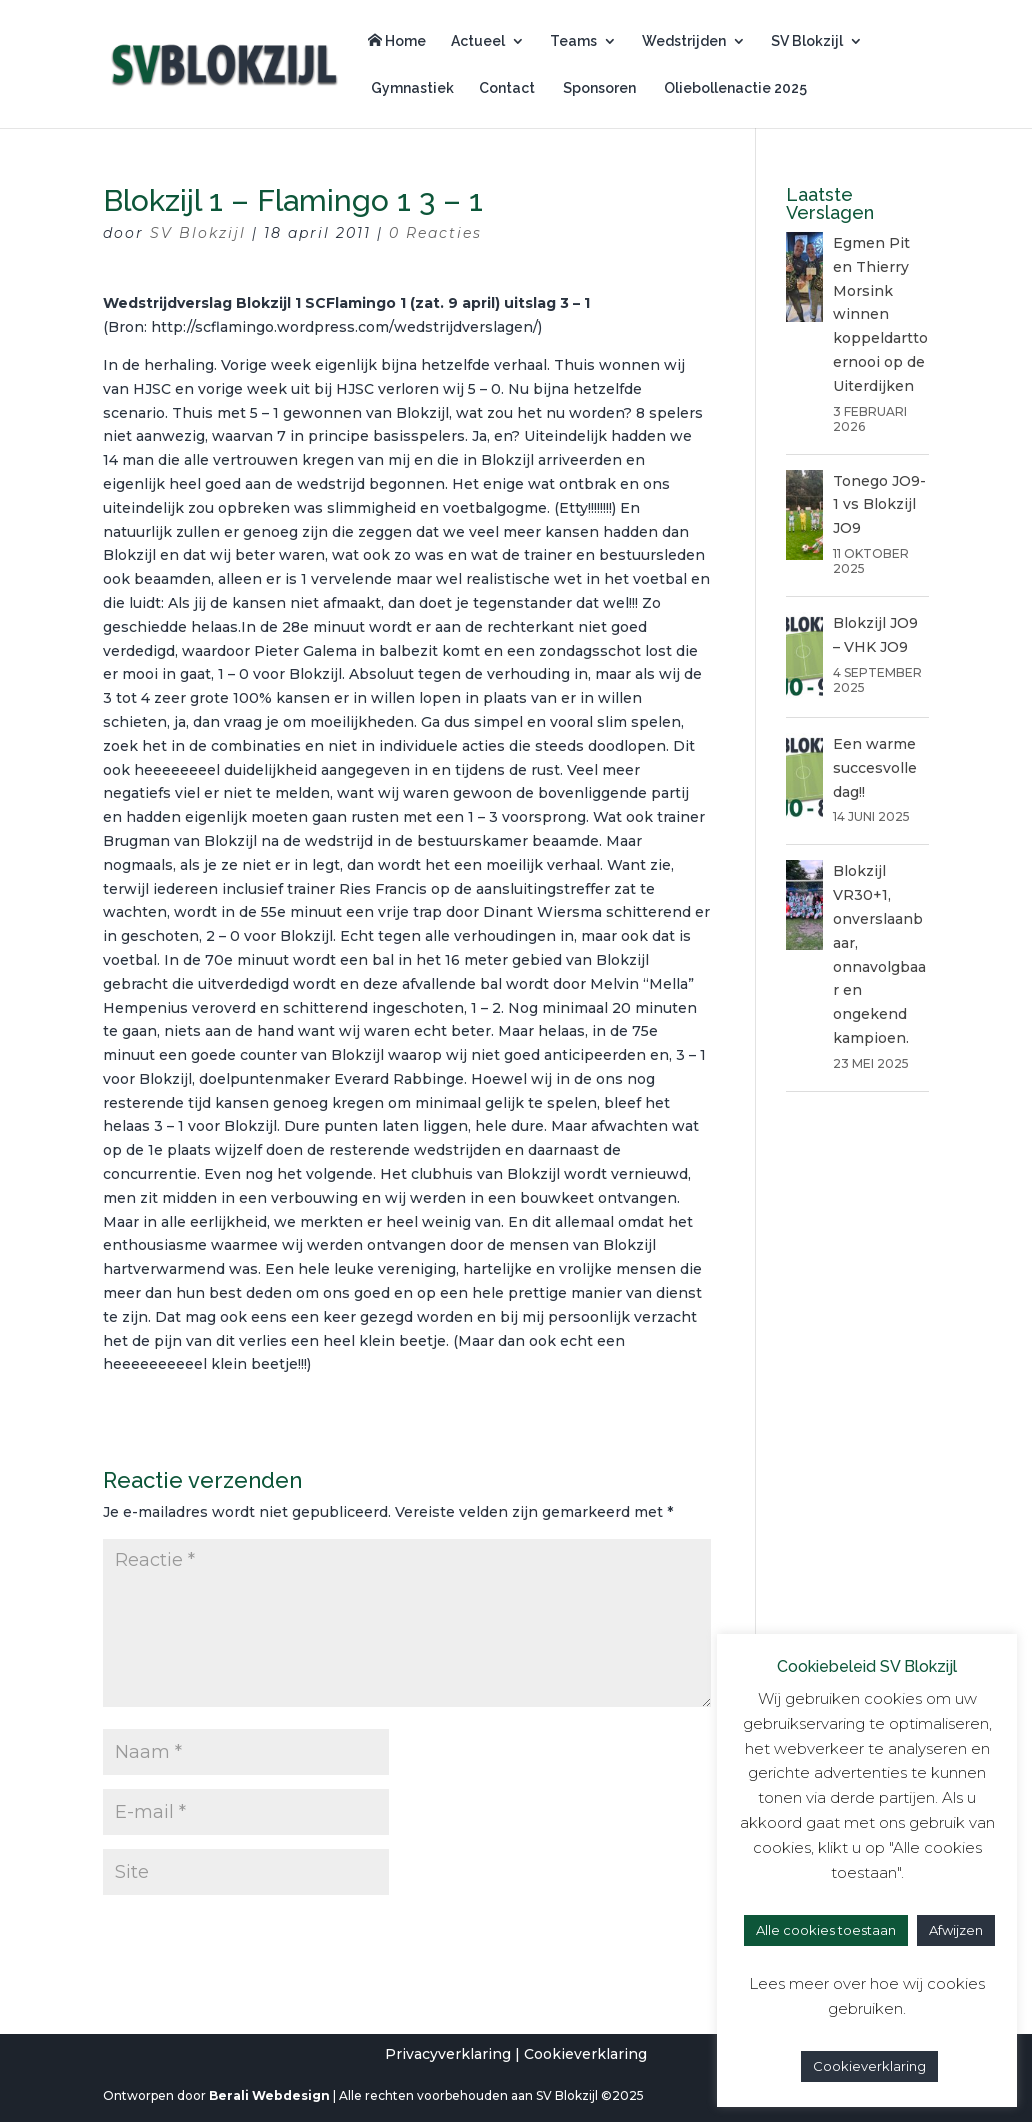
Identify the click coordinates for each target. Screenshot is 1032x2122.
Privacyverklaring (448, 2054)
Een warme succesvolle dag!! (875, 768)
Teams (573, 41)
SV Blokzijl (807, 41)
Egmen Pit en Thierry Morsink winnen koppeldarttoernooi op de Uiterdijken (880, 314)
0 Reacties (435, 233)
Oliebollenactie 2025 (734, 88)
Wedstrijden (684, 41)
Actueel (478, 41)
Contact (507, 88)
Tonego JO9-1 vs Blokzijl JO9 (879, 505)
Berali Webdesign (269, 2095)
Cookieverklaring (585, 2054)
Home (397, 41)
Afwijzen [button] (956, 1930)
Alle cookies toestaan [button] (826, 1930)
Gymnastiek (411, 88)
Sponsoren (598, 88)
